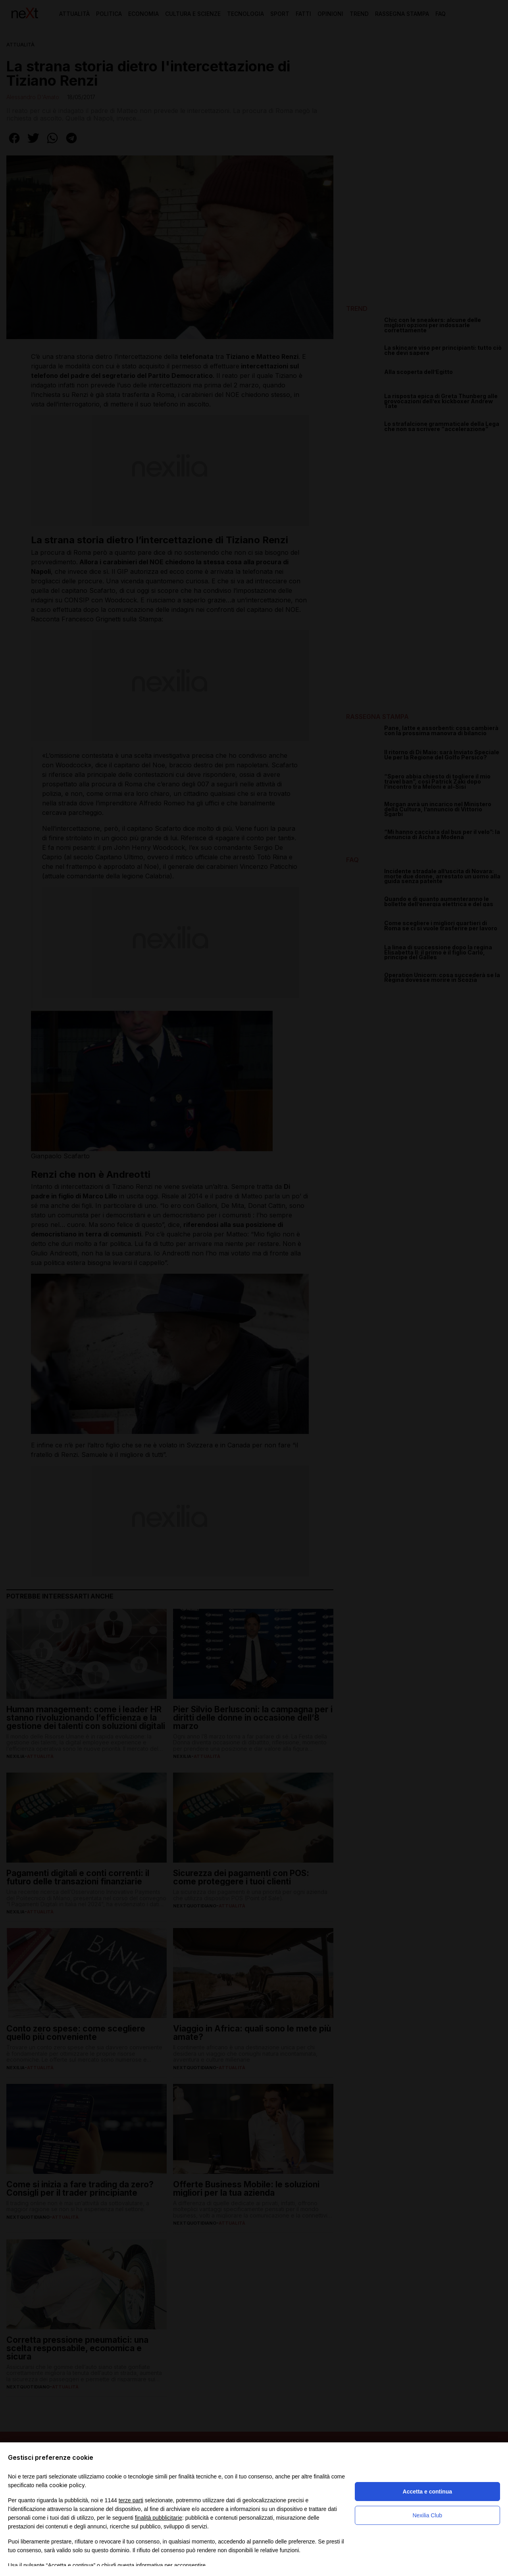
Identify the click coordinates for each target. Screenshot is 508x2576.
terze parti (131, 2500)
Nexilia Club (427, 2515)
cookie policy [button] (67, 2485)
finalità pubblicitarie (158, 2518)
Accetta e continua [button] (427, 2491)
